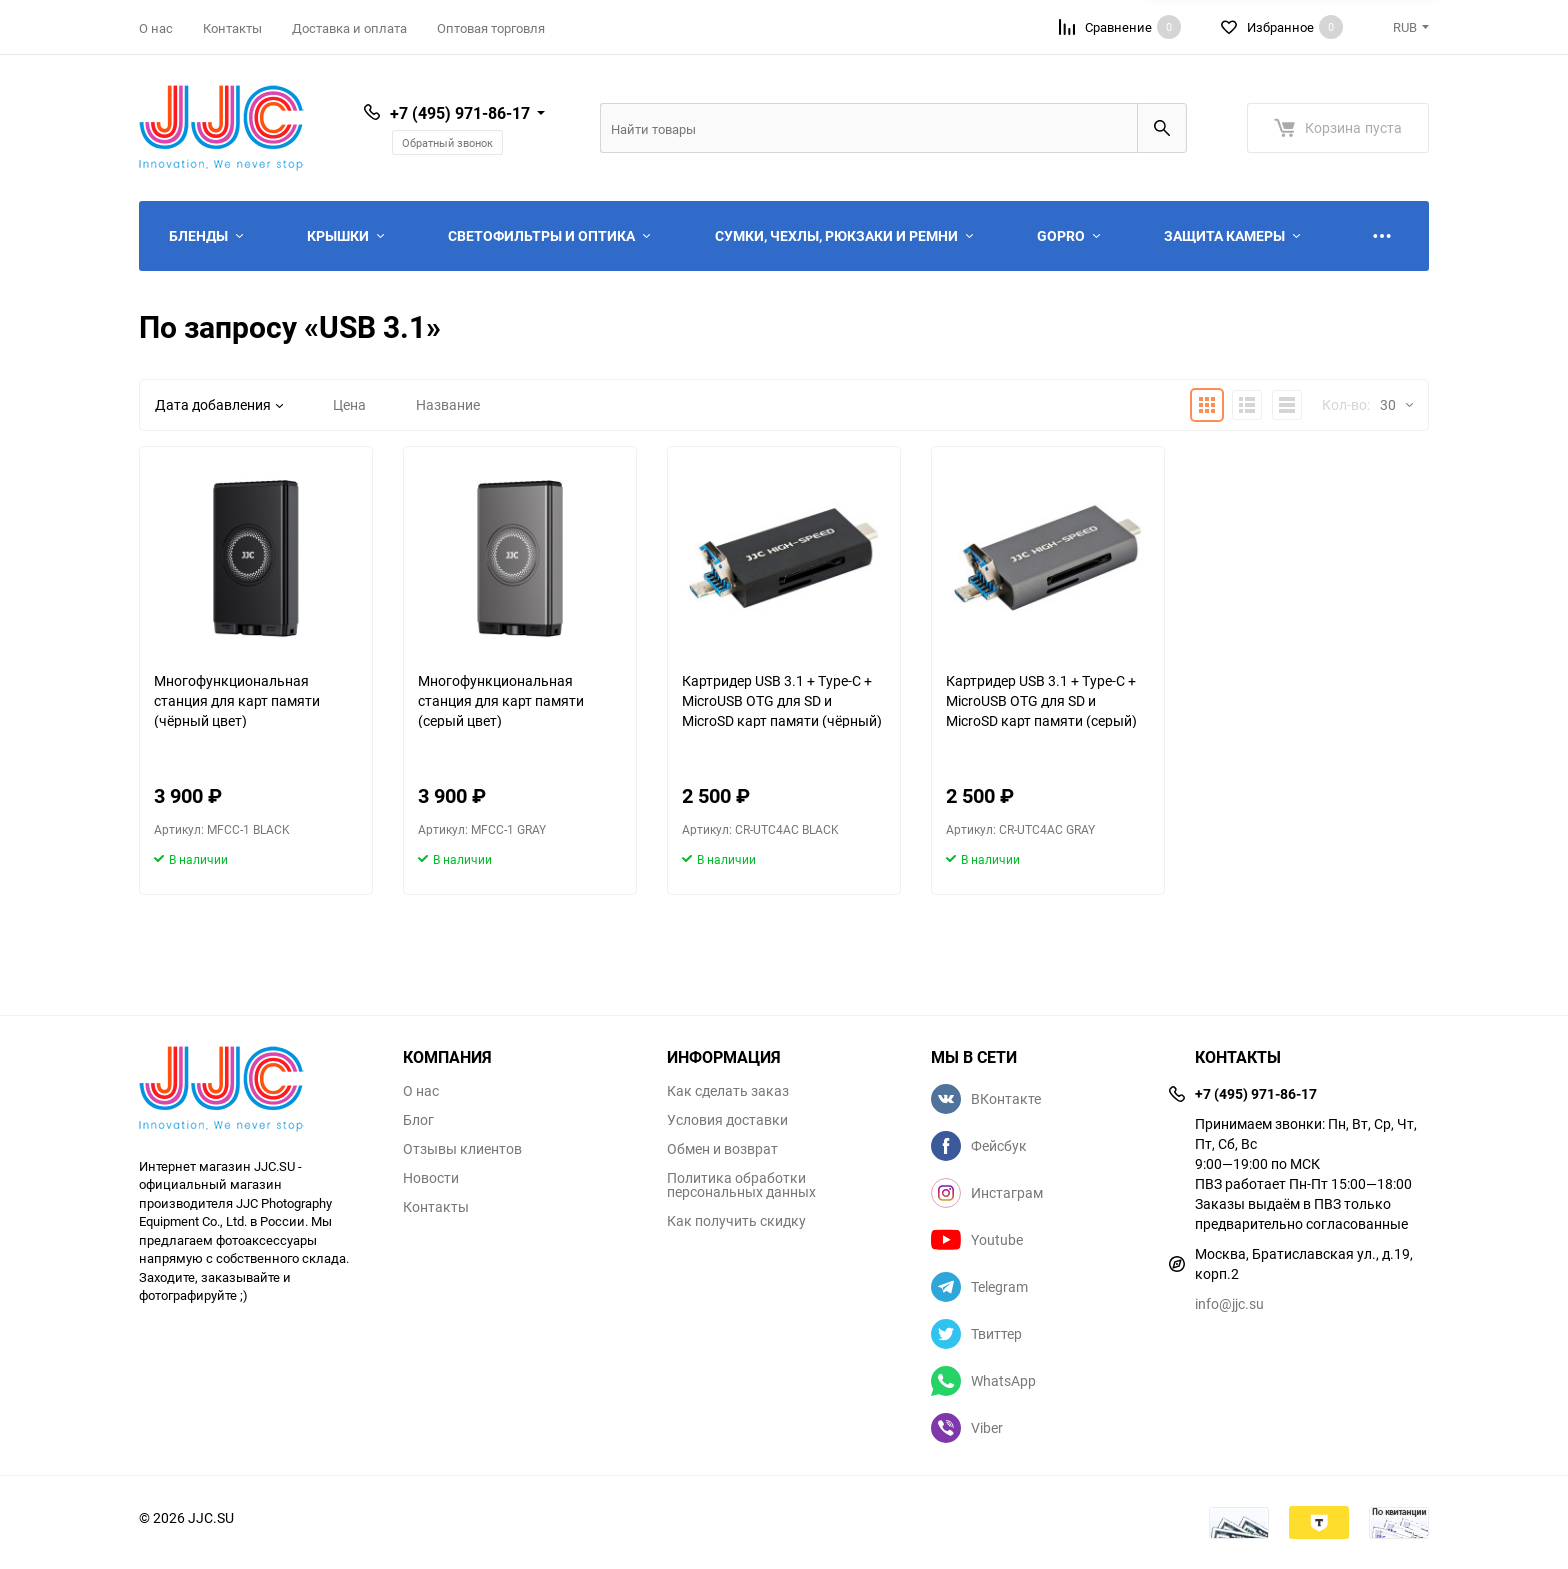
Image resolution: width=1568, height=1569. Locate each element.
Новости (431, 1178)
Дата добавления (219, 404)
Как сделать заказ (728, 1091)
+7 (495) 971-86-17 (460, 113)
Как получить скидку (736, 1221)
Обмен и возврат (722, 1149)
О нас (156, 28)
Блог (418, 1120)
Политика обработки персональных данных (741, 1185)
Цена (349, 404)
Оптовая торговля (491, 28)
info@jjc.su (1229, 1303)
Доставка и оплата (349, 28)
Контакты (232, 28)
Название (448, 404)
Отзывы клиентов (462, 1149)
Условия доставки (727, 1120)
